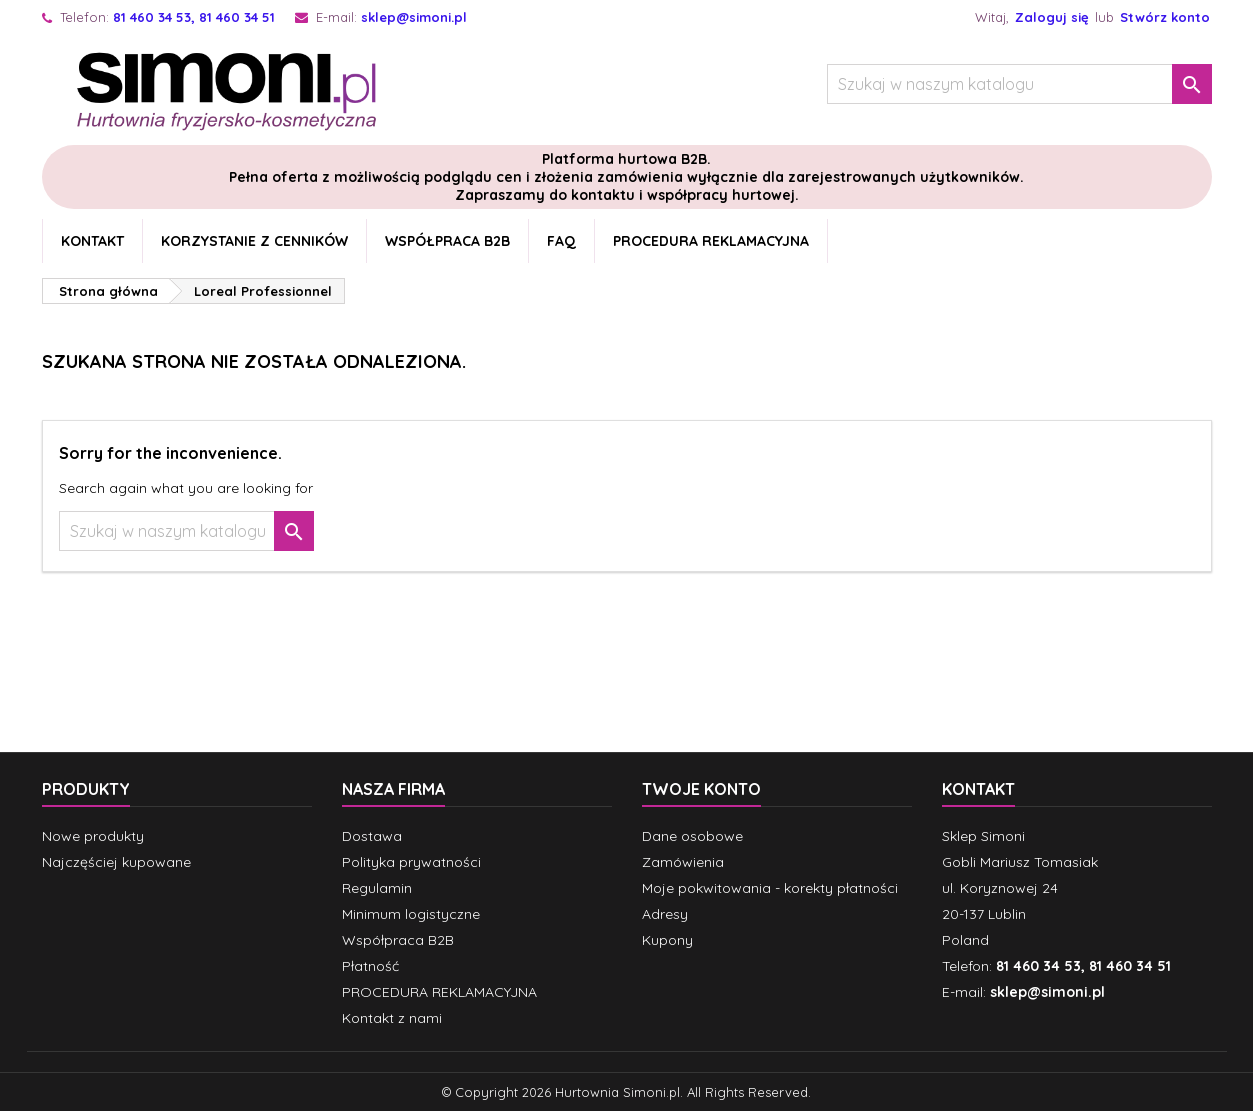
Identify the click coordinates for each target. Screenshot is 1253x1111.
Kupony (667, 940)
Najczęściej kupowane (116, 862)
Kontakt (92, 241)
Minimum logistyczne (411, 914)
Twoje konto (701, 789)
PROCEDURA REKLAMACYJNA (711, 241)
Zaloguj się (1052, 17)
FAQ (561, 241)
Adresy (665, 914)
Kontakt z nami (392, 1018)
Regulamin (377, 888)
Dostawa (372, 836)
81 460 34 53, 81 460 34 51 (194, 17)
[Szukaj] (1019, 84)
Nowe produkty (93, 836)
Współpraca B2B (447, 241)
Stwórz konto (1165, 17)
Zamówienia (683, 862)
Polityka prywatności (411, 862)
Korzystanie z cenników (254, 241)
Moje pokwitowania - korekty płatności (770, 888)
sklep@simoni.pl (414, 17)
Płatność (370, 966)
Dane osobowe (692, 836)
